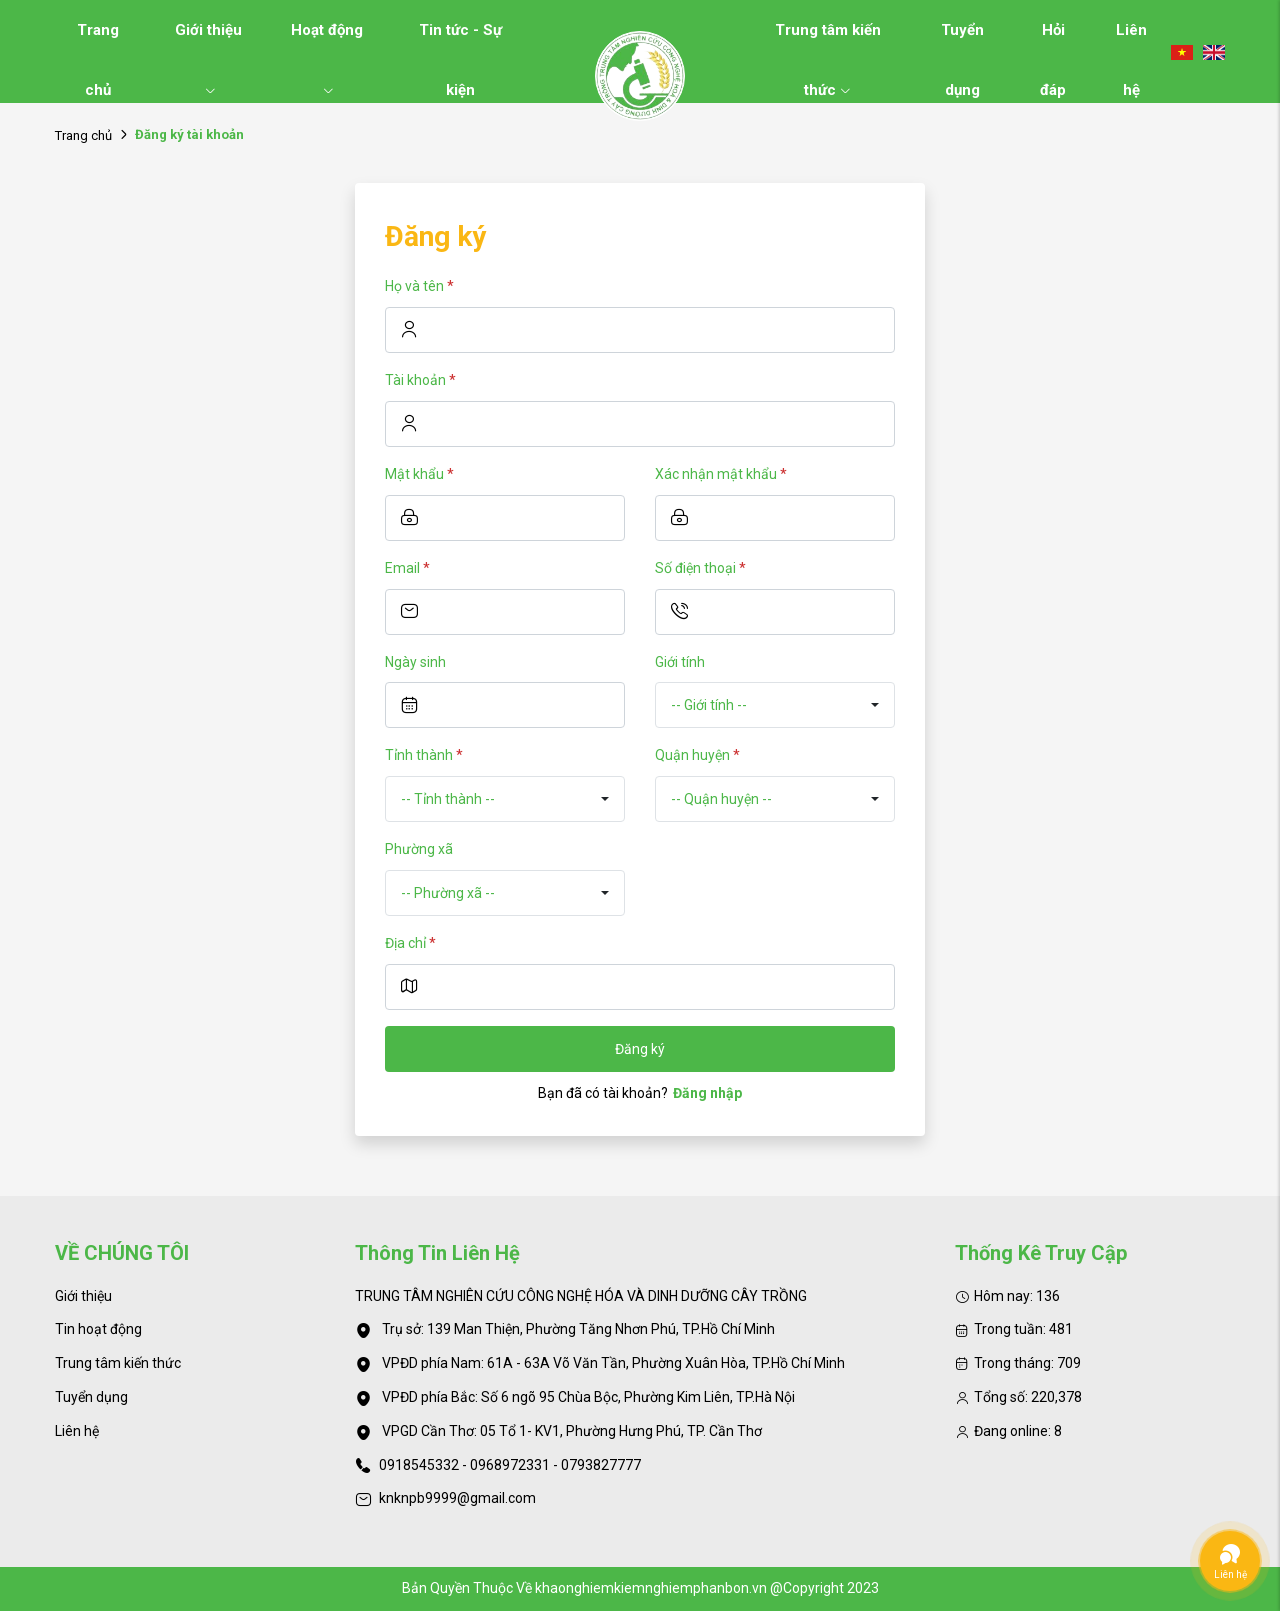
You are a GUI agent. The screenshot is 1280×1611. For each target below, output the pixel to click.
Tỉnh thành (424, 755)
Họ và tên (419, 286)
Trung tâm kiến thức (828, 40)
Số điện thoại (700, 568)
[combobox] (775, 705)
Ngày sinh (415, 662)
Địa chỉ (410, 943)
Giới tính (680, 662)
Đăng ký (640, 1049)
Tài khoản (420, 380)
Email (407, 568)
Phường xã (419, 849)
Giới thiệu (208, 40)
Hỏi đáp (1053, 40)
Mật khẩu (419, 474)
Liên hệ (1131, 40)
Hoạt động (327, 40)
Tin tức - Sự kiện (460, 40)
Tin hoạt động (98, 1329)
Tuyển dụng (962, 40)
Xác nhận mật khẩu (721, 474)
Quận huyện (697, 755)
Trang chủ (98, 40)
